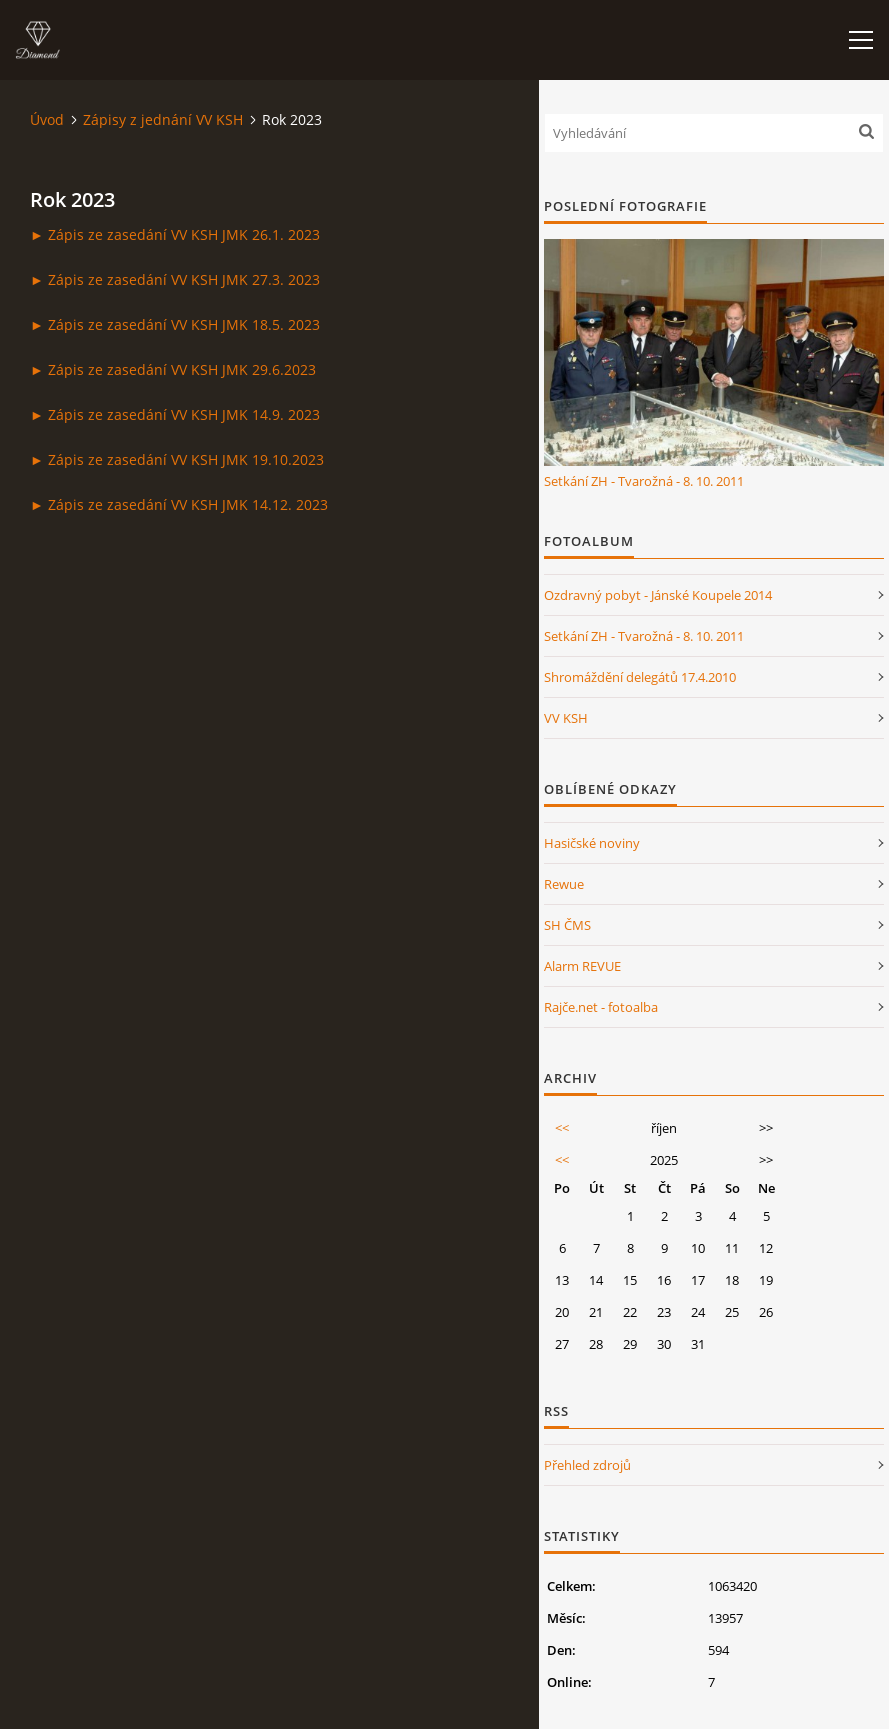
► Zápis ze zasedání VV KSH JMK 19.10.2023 (177, 459)
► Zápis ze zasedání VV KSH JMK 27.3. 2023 (175, 279)
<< (562, 1128)
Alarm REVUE (582, 966)
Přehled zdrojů (587, 1465)
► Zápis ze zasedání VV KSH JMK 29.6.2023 (173, 369)
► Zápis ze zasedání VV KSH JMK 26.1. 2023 (175, 234)
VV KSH (566, 718)
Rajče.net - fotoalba (601, 1007)
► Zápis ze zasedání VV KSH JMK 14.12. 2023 (179, 504)
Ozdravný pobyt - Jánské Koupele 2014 (658, 595)
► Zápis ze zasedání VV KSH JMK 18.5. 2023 (175, 324)
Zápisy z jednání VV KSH (163, 119)
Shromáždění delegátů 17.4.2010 (640, 677)
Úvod (47, 119)
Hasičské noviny (592, 843)
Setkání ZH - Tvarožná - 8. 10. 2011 (644, 481)
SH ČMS (567, 925)
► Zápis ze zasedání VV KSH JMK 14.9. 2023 (175, 414)
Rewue (564, 884)
